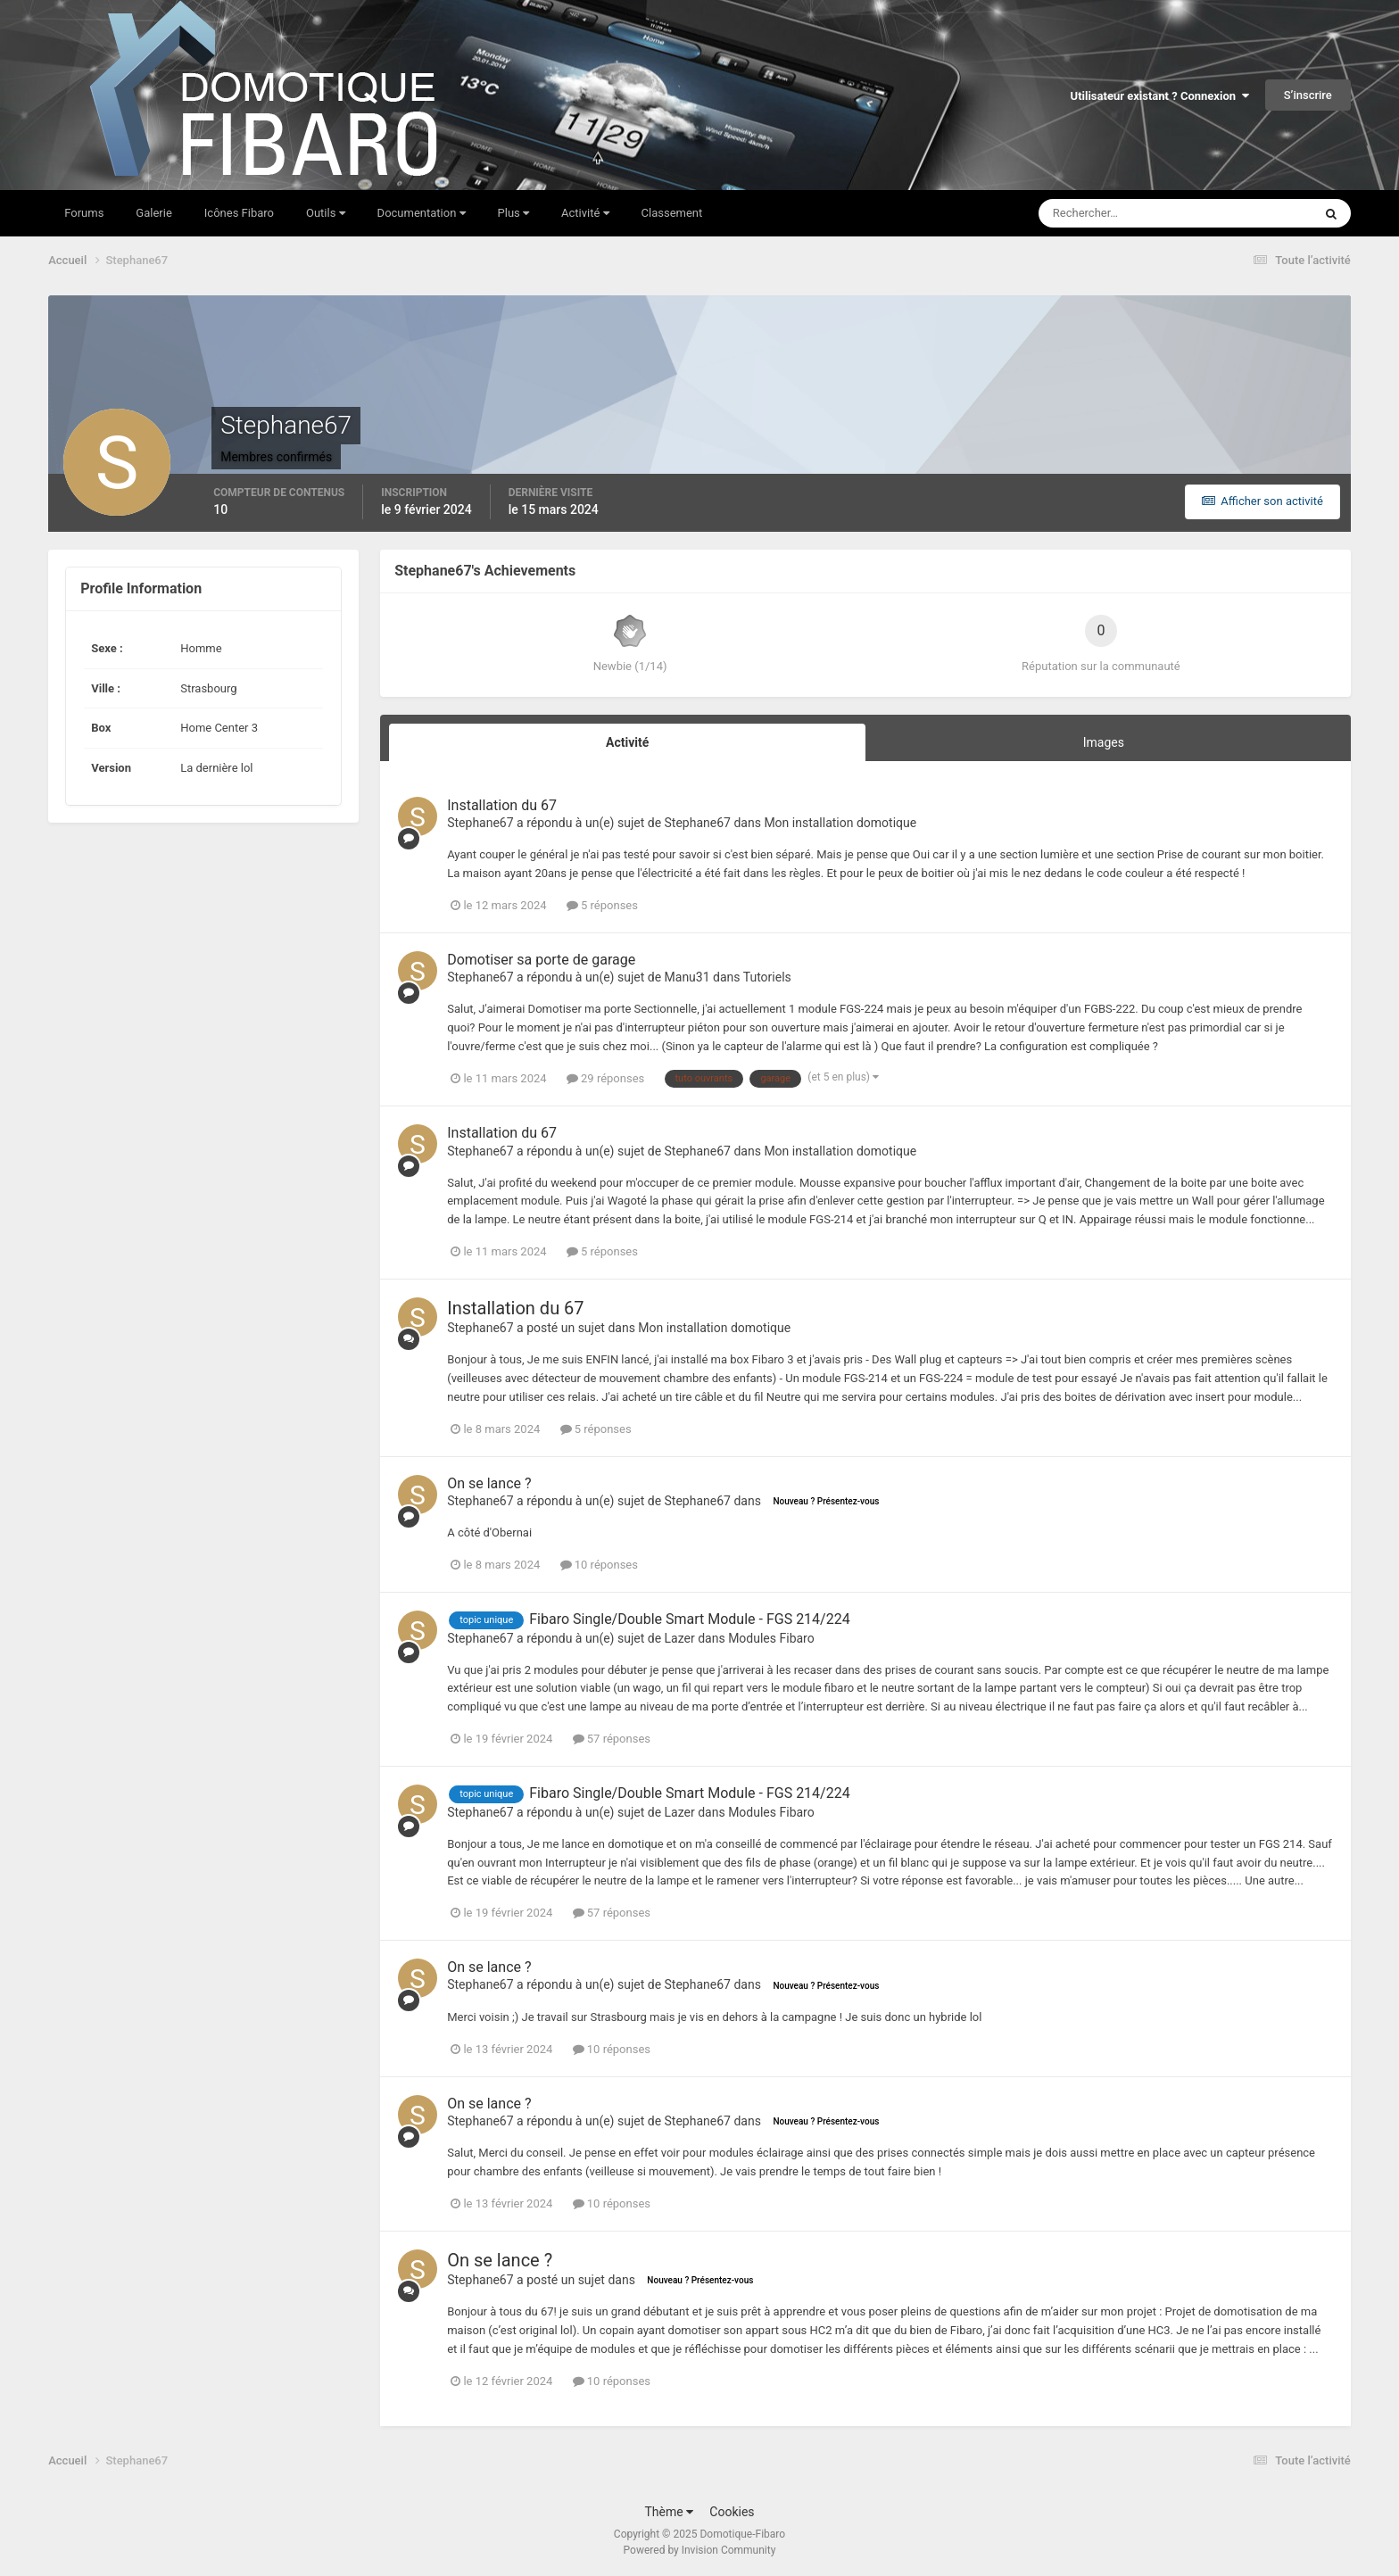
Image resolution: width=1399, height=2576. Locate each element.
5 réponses (602, 905)
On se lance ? (489, 1483)
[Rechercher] (1106, 213)
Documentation (421, 212)
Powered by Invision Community (700, 2550)
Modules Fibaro (771, 1638)
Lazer (680, 1638)
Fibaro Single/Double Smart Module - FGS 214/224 (689, 1619)
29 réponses (605, 1078)
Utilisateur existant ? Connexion (1160, 96)
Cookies (731, 2512)
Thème (668, 2512)
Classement (672, 212)
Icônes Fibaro (239, 212)
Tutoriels (767, 977)
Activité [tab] (627, 742)
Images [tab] (1103, 742)
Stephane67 (480, 823)
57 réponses (611, 1738)
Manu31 (687, 977)
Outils (325, 212)
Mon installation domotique (840, 823)
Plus (513, 212)
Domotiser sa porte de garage (541, 959)
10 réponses (599, 1564)
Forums (83, 212)
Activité (585, 212)
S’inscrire (1308, 95)
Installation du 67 (502, 805)
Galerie (153, 212)
